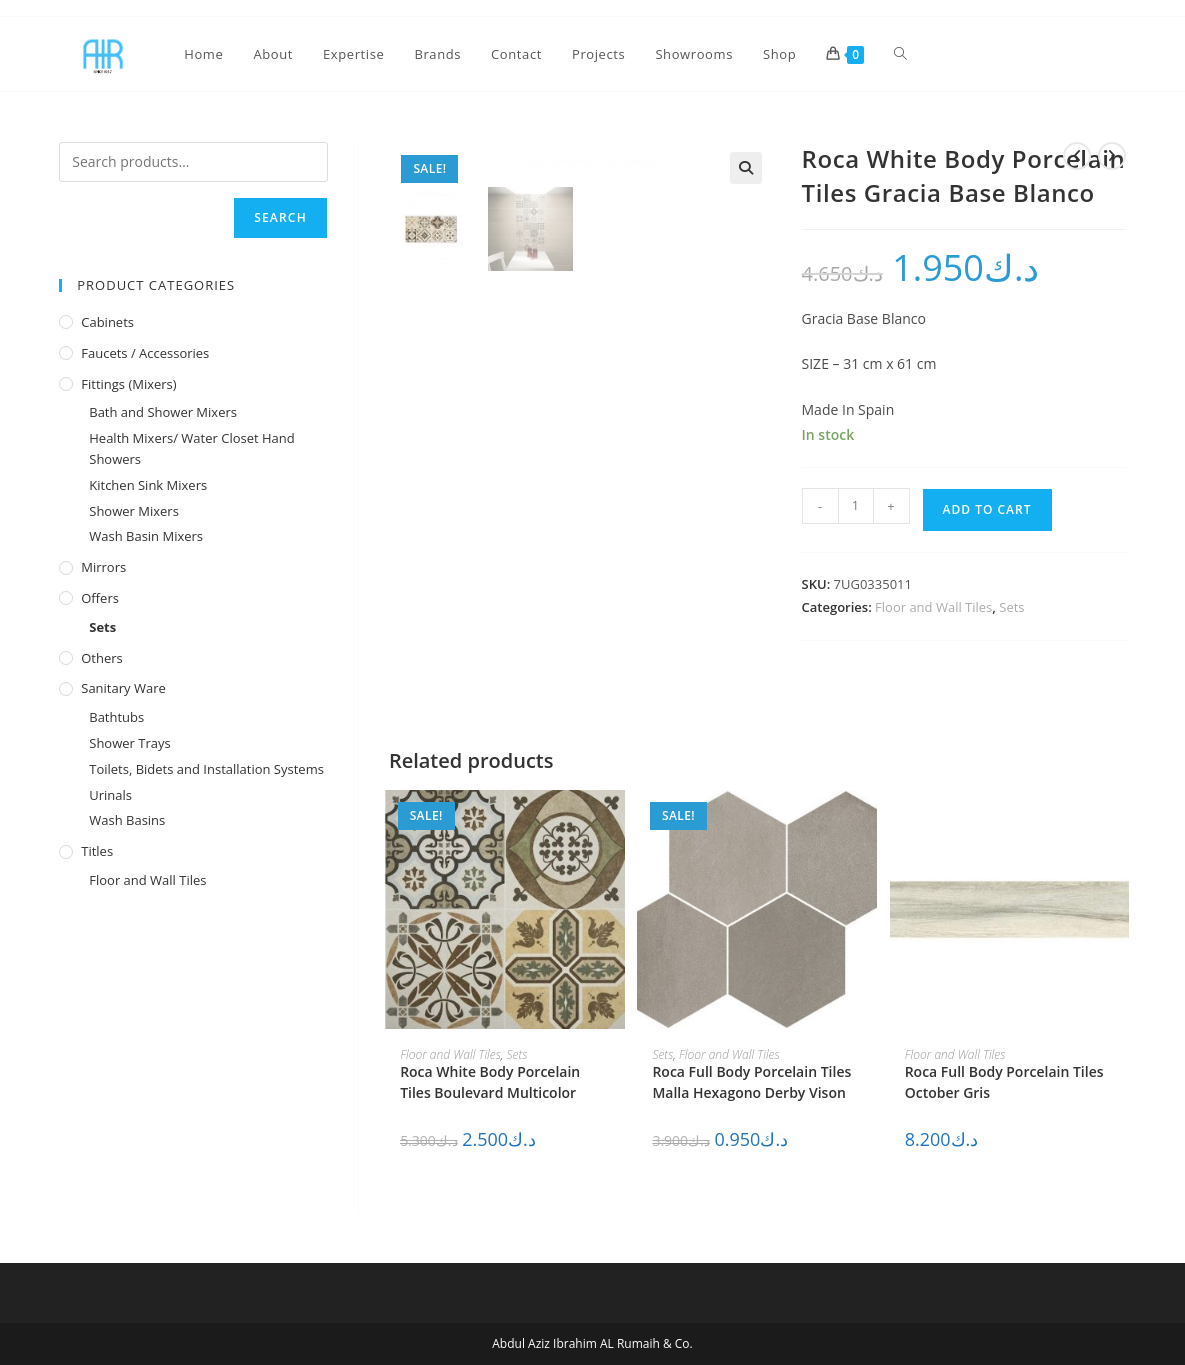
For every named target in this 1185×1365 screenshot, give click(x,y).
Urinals (110, 795)
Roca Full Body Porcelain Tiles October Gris (1004, 1082)
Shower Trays (129, 743)
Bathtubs (116, 717)
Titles (97, 851)
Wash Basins (127, 820)
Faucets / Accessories (145, 353)
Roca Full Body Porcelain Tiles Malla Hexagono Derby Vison (751, 1082)
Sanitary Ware (123, 688)
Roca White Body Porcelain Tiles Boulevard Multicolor (490, 1082)
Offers (100, 598)
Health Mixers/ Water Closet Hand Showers (192, 448)
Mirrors (103, 567)
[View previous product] (1077, 156)
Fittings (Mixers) (128, 384)
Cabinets (107, 322)
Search (280, 217)
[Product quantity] (856, 506)
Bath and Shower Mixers (163, 412)
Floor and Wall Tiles (933, 607)
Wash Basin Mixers (146, 536)
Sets (1011, 607)
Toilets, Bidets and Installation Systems (206, 769)
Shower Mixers (134, 511)
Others (102, 658)
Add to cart (987, 509)
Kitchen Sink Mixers (148, 485)
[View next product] (1112, 156)
